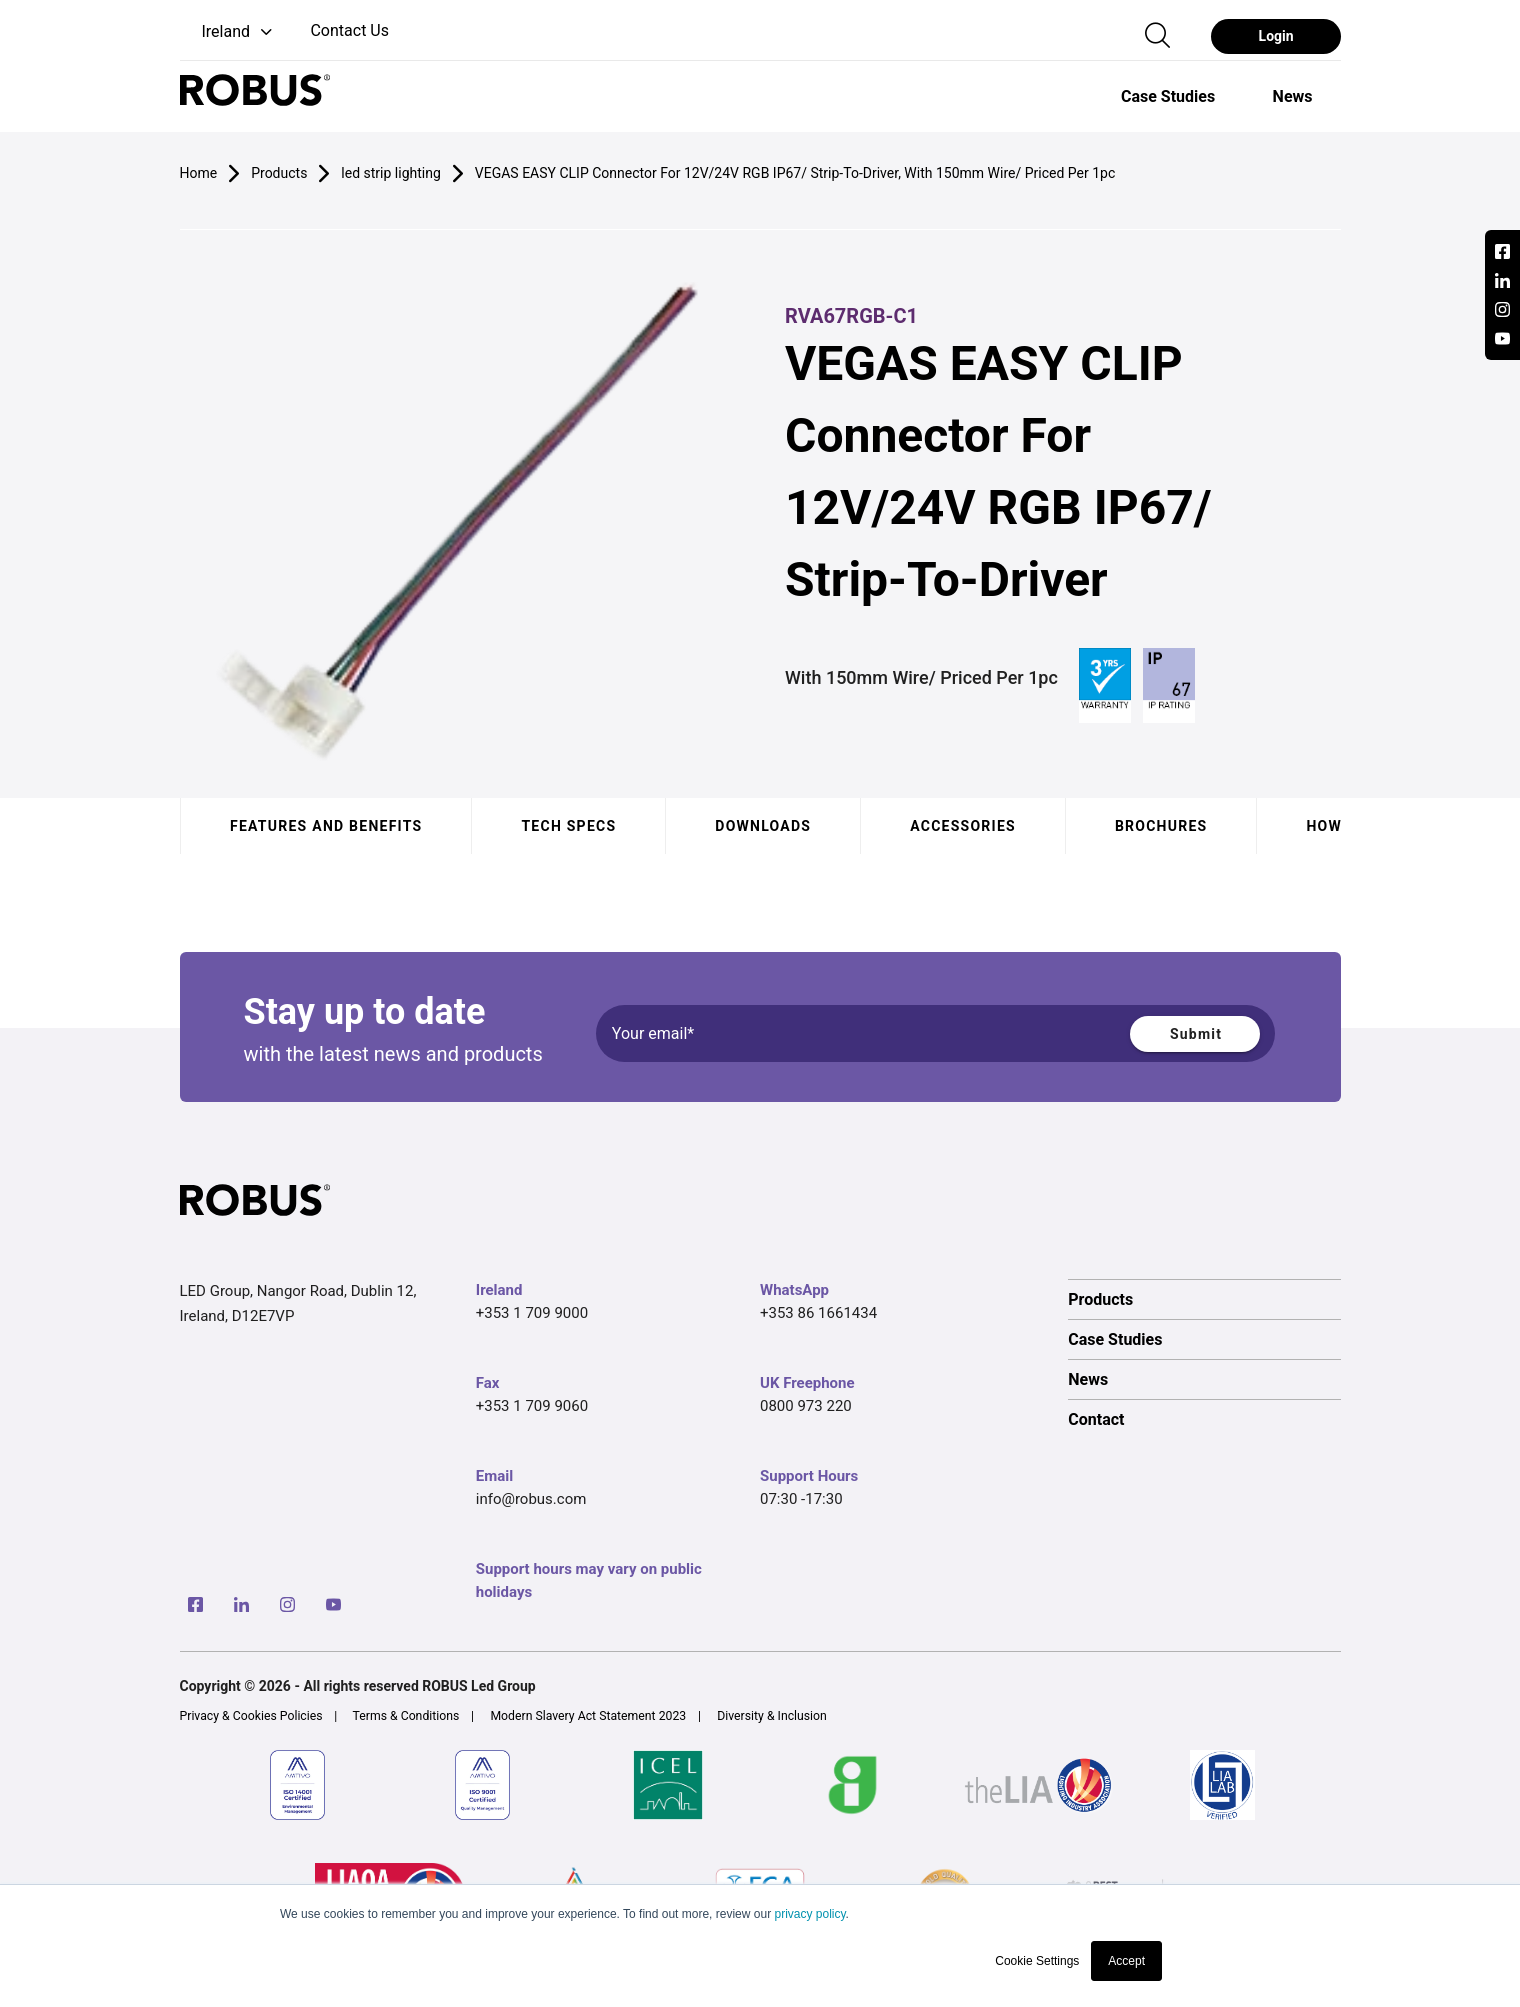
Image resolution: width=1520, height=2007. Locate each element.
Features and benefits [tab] (326, 826)
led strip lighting (390, 173)
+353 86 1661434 (818, 1313)
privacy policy (809, 1914)
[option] (1168, 96)
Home (199, 173)
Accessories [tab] (963, 826)
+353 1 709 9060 (532, 1406)
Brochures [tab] (1160, 826)
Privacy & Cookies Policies (251, 1716)
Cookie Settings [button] (1037, 1961)
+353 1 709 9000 (532, 1313)
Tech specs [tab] (568, 826)
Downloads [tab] (763, 826)
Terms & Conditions (406, 1716)
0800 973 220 (806, 1406)
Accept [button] (1126, 1961)
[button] (228, 32)
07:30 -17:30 (801, 1499)
